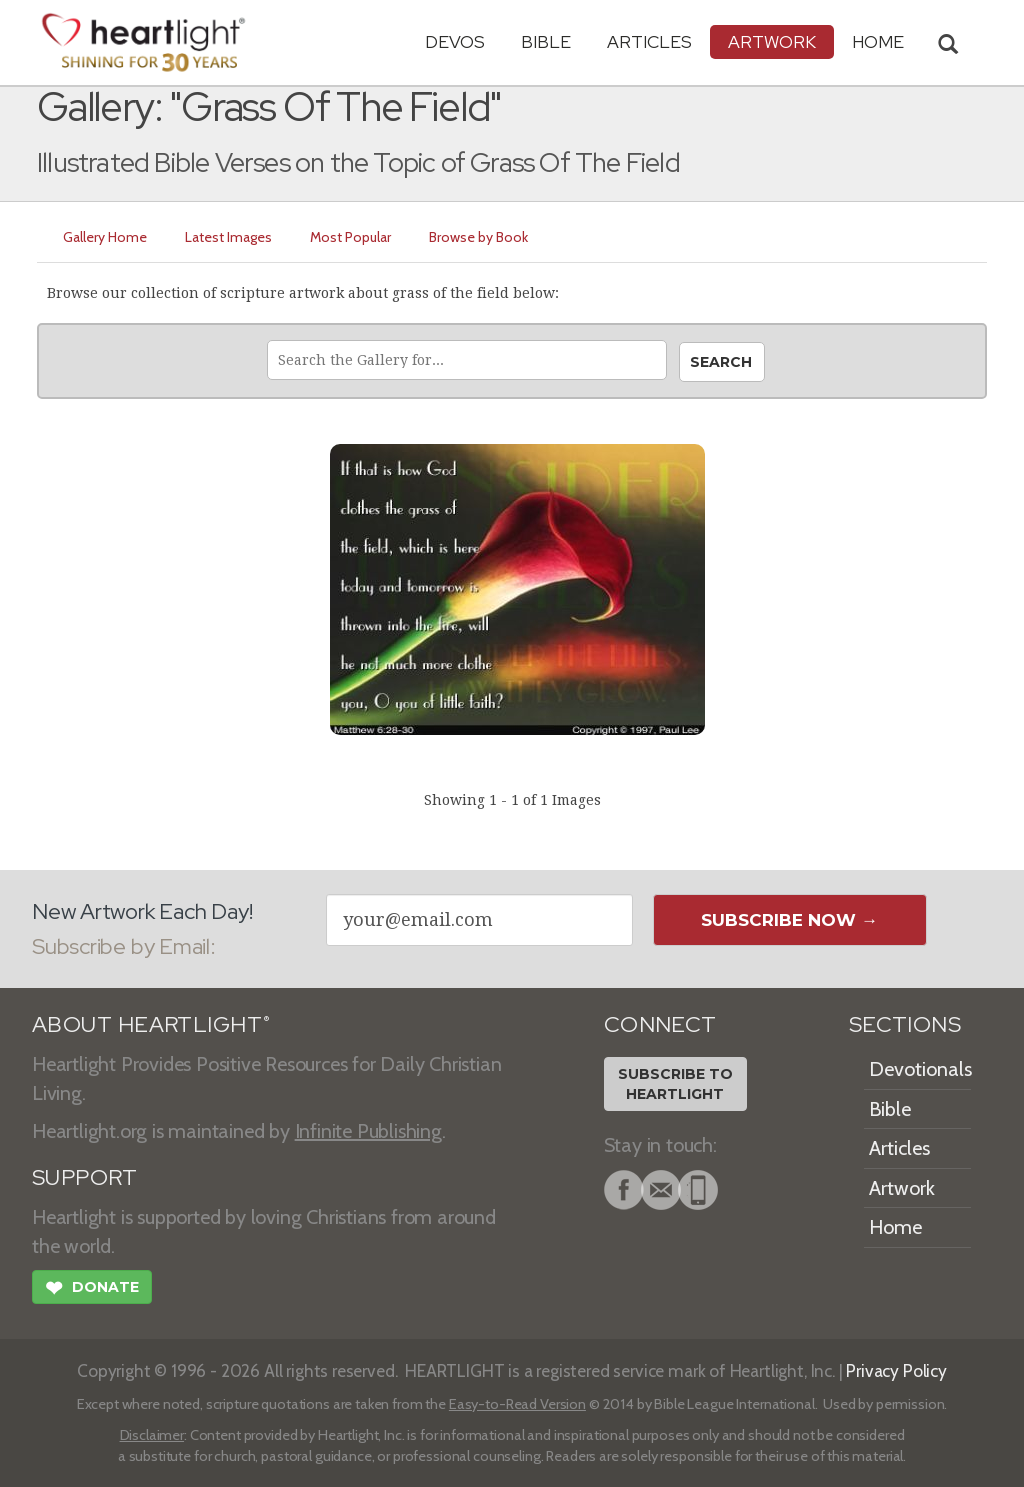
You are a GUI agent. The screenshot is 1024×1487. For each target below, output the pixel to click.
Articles (649, 41)
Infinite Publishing (368, 1131)
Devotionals (920, 1069)
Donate (92, 1290)
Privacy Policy (896, 1370)
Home (895, 1227)
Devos (455, 41)
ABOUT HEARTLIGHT (151, 1024)
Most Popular (350, 237)
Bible (546, 41)
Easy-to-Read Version (517, 1404)
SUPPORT (84, 1177)
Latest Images (228, 237)
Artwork (772, 41)
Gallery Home (105, 237)
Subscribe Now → (789, 920)
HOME (878, 41)
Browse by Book (478, 237)
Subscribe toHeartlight (675, 1084)
